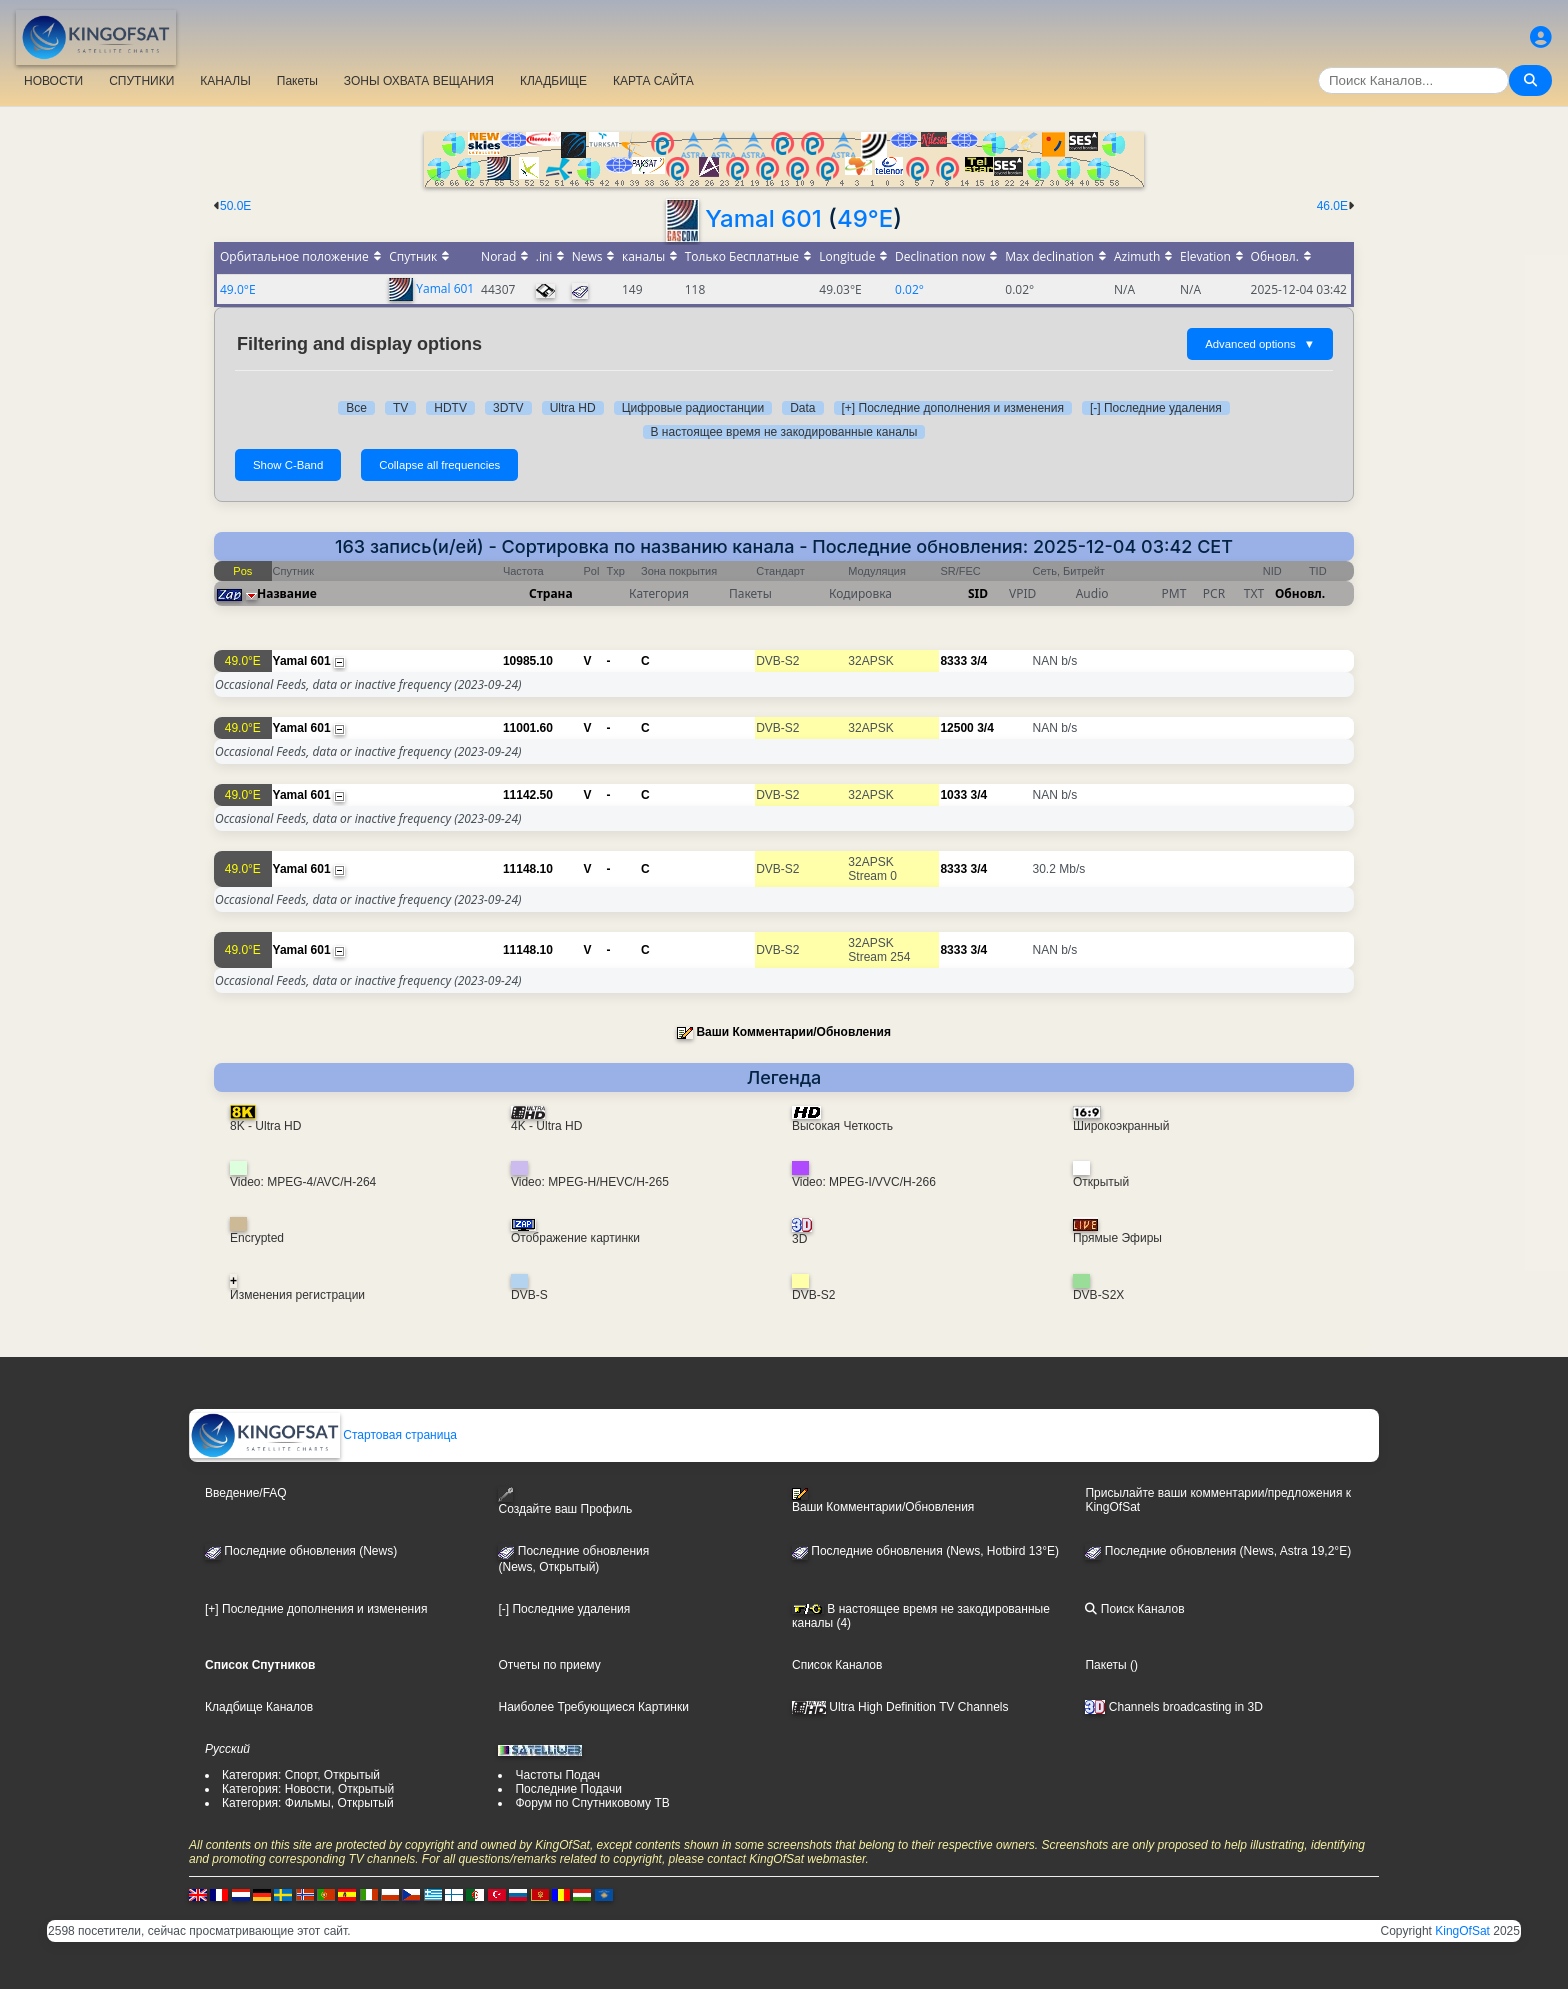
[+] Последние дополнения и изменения (953, 408)
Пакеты (297, 81)
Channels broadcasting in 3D (1173, 1707)
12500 (956, 728)
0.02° (909, 289)
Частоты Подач (557, 1775)
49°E (865, 218)
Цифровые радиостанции (693, 408)
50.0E (235, 206)
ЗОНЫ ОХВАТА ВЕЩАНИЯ (419, 81)
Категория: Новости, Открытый (308, 1789)
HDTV (450, 408)
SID (978, 593)
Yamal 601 (763, 218)
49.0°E (238, 289)
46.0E (1332, 206)
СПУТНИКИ (141, 81)
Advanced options (1260, 344)
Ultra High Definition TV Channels (900, 1707)
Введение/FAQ (246, 1493)
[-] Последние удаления (1156, 408)
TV (400, 408)
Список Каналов (837, 1665)
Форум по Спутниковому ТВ (592, 1803)
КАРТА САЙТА (653, 81)
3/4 (978, 661)
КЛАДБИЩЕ (553, 81)
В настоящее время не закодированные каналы (784, 432)
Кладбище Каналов (259, 1707)
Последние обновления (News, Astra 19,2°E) (1218, 1551)
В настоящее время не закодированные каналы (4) (921, 1616)
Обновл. (1300, 593)
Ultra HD (573, 408)
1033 (953, 795)
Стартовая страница (323, 1435)
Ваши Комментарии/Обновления (793, 1032)
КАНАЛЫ (225, 81)
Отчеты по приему (549, 1665)
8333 (953, 661)
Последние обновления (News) (301, 1551)
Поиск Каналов (1134, 1609)
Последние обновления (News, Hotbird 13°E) (925, 1551)
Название (287, 593)
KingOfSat (1462, 1931)
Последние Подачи (568, 1789)
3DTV (508, 408)
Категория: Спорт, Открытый (301, 1775)
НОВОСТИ (53, 81)
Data (802, 408)
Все (356, 408)
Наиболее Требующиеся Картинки (593, 1707)
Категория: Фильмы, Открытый (308, 1803)
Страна (551, 593)
